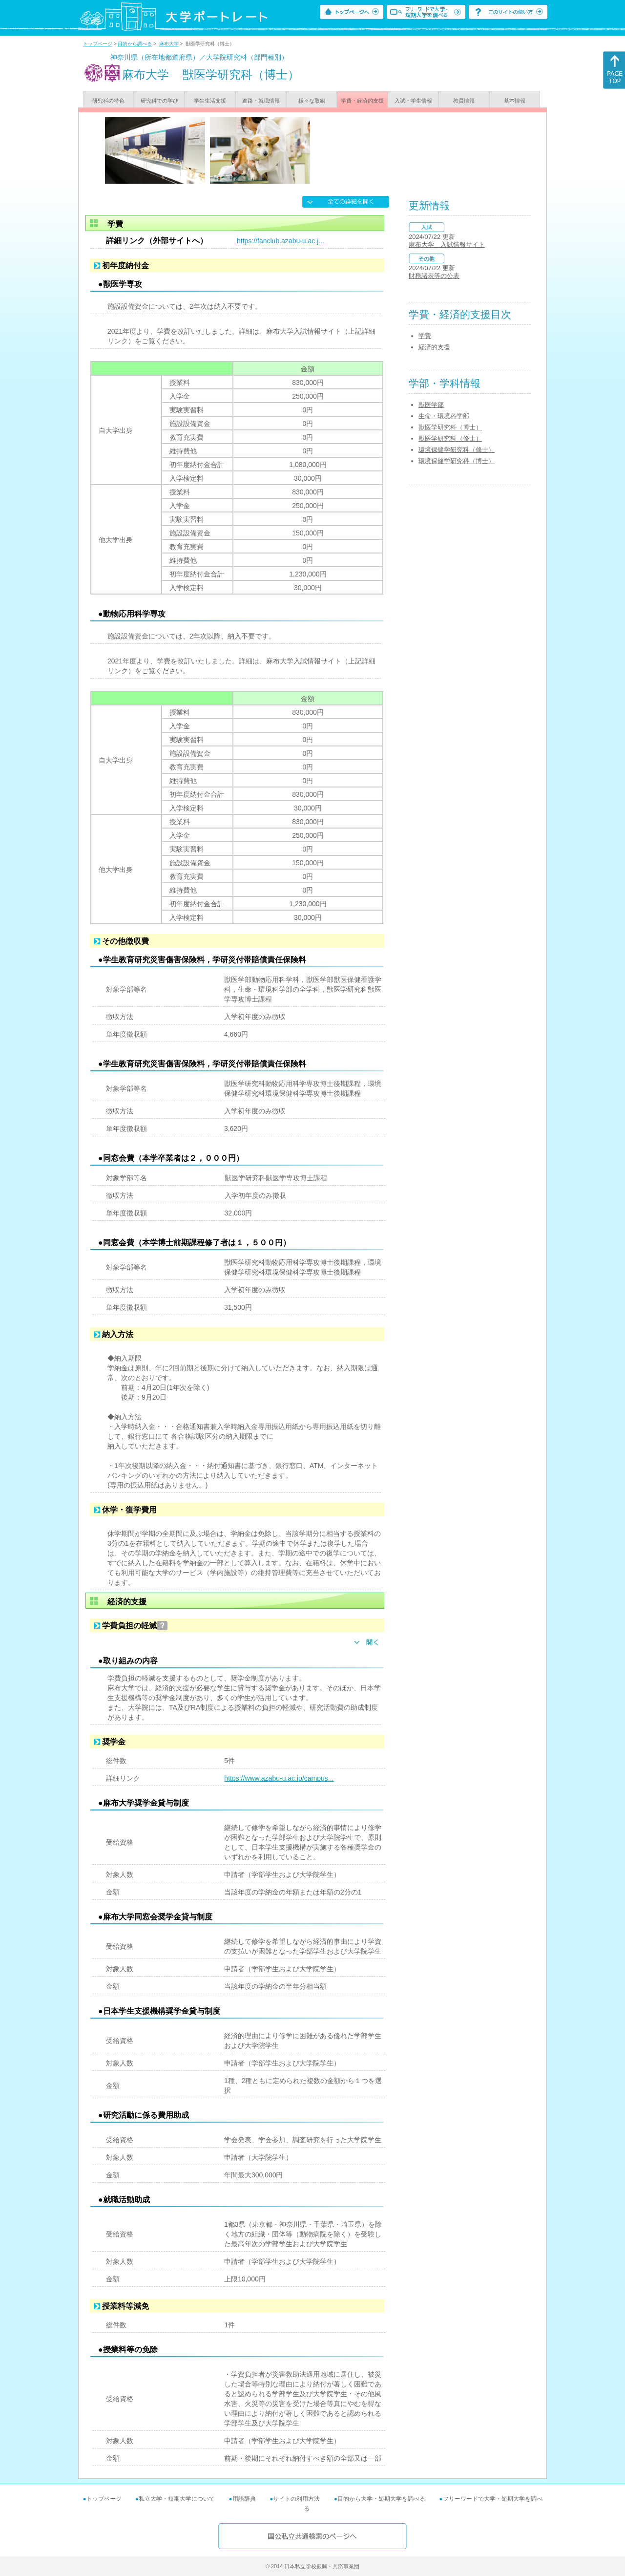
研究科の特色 (108, 101)
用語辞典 (244, 2498)
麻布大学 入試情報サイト (447, 244)
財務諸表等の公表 (434, 275)
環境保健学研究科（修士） (456, 449)
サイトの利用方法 (296, 2498)
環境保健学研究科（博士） (456, 461)
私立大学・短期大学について (177, 2498)
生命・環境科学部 (443, 416)
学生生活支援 (210, 101)
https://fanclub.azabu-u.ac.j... (280, 241)
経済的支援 (434, 347)
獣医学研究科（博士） (450, 427)
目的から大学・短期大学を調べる (381, 2498)
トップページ (97, 43)
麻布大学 (169, 43)
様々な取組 (311, 101)
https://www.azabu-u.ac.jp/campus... (278, 1778)
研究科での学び (159, 101)
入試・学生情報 (413, 101)
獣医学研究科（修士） (450, 438)
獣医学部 (431, 404)
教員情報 (464, 101)
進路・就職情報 (261, 101)
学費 (424, 336)
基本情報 (514, 101)
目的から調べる (135, 43)
